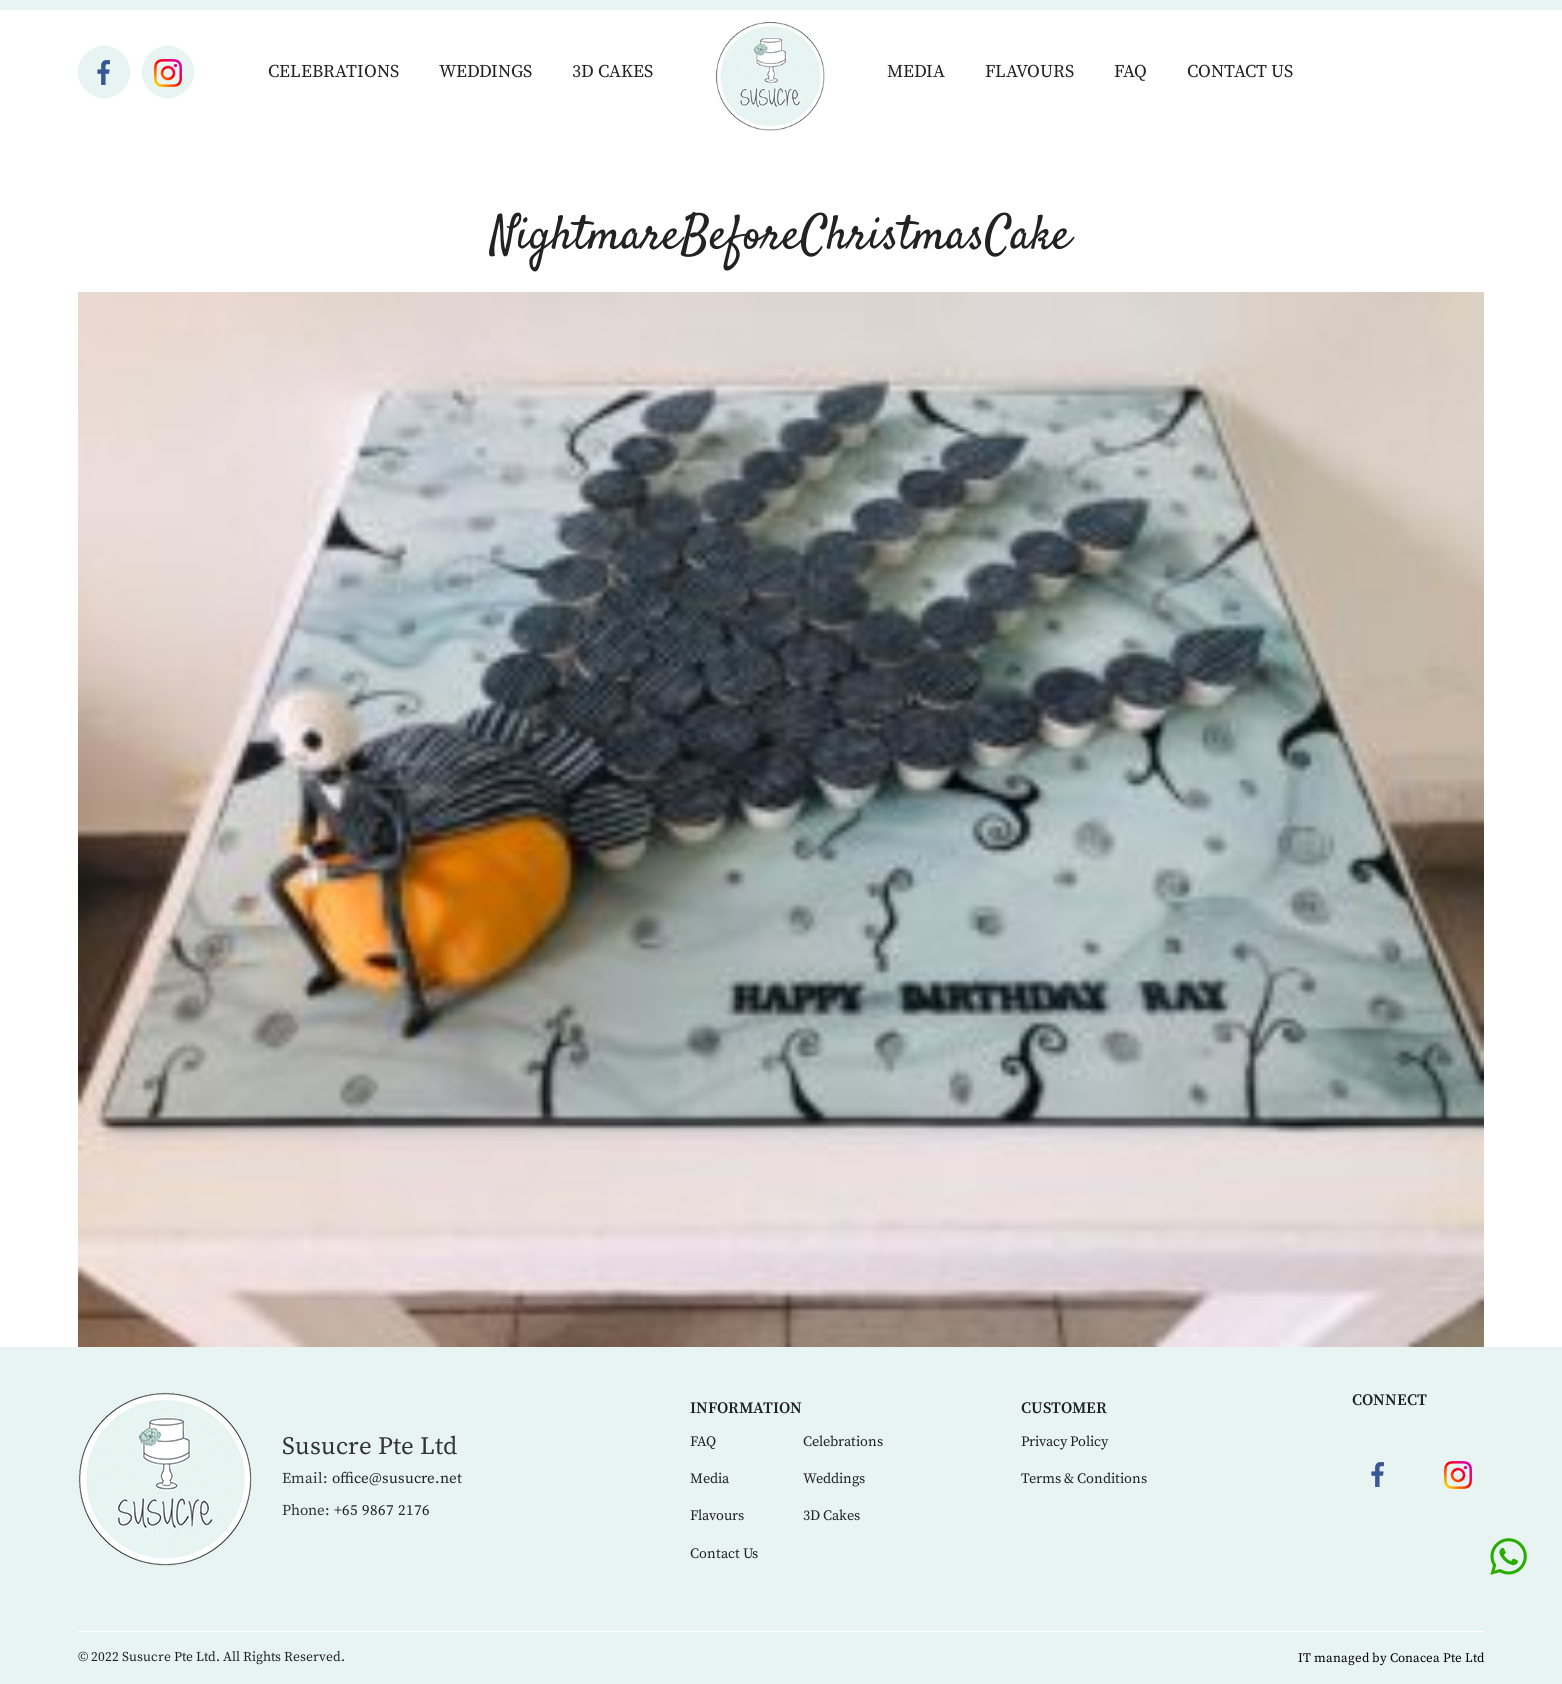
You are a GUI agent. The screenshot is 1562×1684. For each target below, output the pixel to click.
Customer (1064, 1408)
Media (916, 71)
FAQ (1130, 71)
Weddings (485, 71)
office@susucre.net (397, 1478)
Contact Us (1240, 71)
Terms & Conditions (1084, 1479)
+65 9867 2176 (382, 1510)
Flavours (1029, 71)
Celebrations (333, 71)
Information (746, 1408)
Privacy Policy (1064, 1442)
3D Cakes (612, 71)
